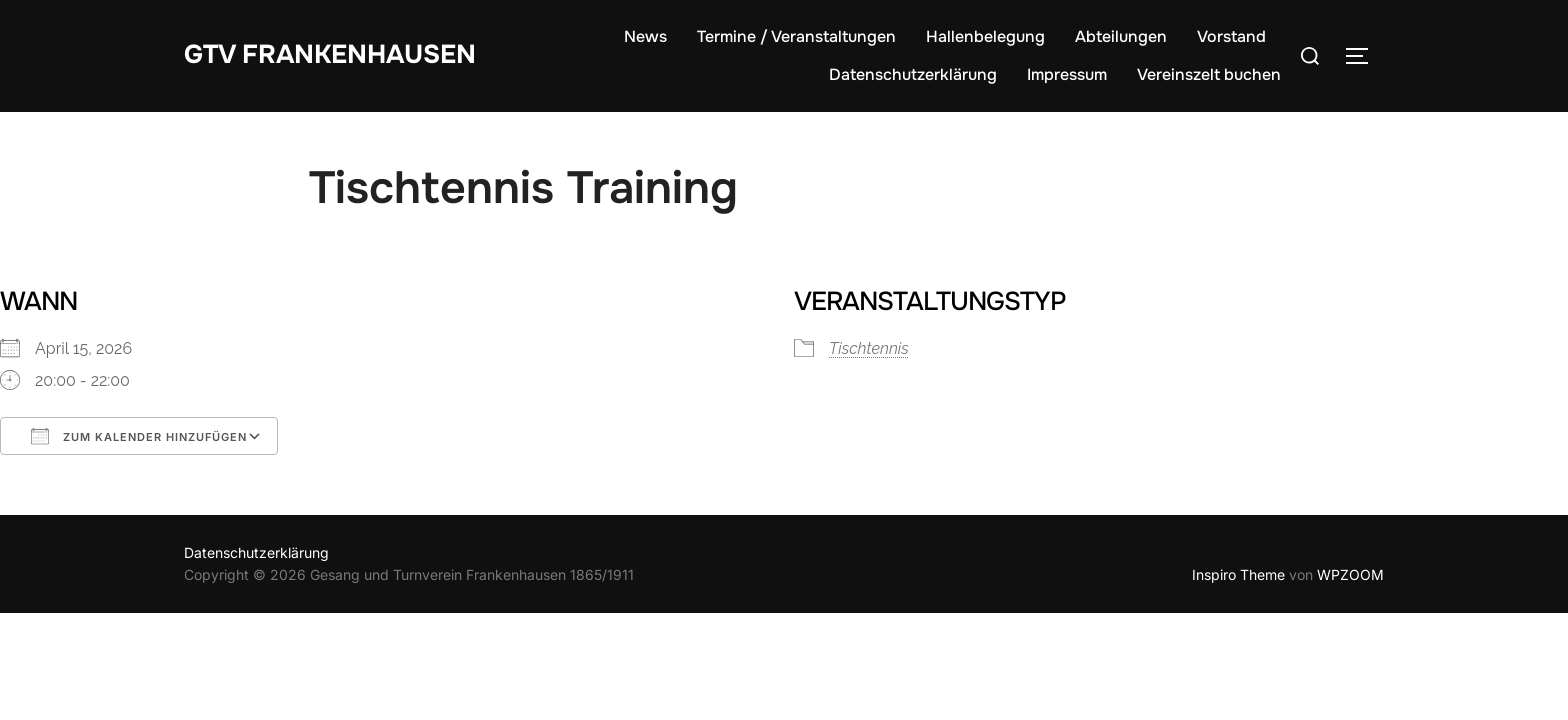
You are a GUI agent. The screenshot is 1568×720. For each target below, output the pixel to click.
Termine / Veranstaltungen (796, 36)
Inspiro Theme (1238, 574)
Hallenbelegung (985, 36)
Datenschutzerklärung (913, 74)
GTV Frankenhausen (330, 54)
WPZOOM (1350, 574)
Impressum (1067, 74)
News (645, 36)
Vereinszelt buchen (1209, 74)
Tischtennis (869, 348)
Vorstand (1231, 36)
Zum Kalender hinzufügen (139, 436)
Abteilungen (1121, 36)
